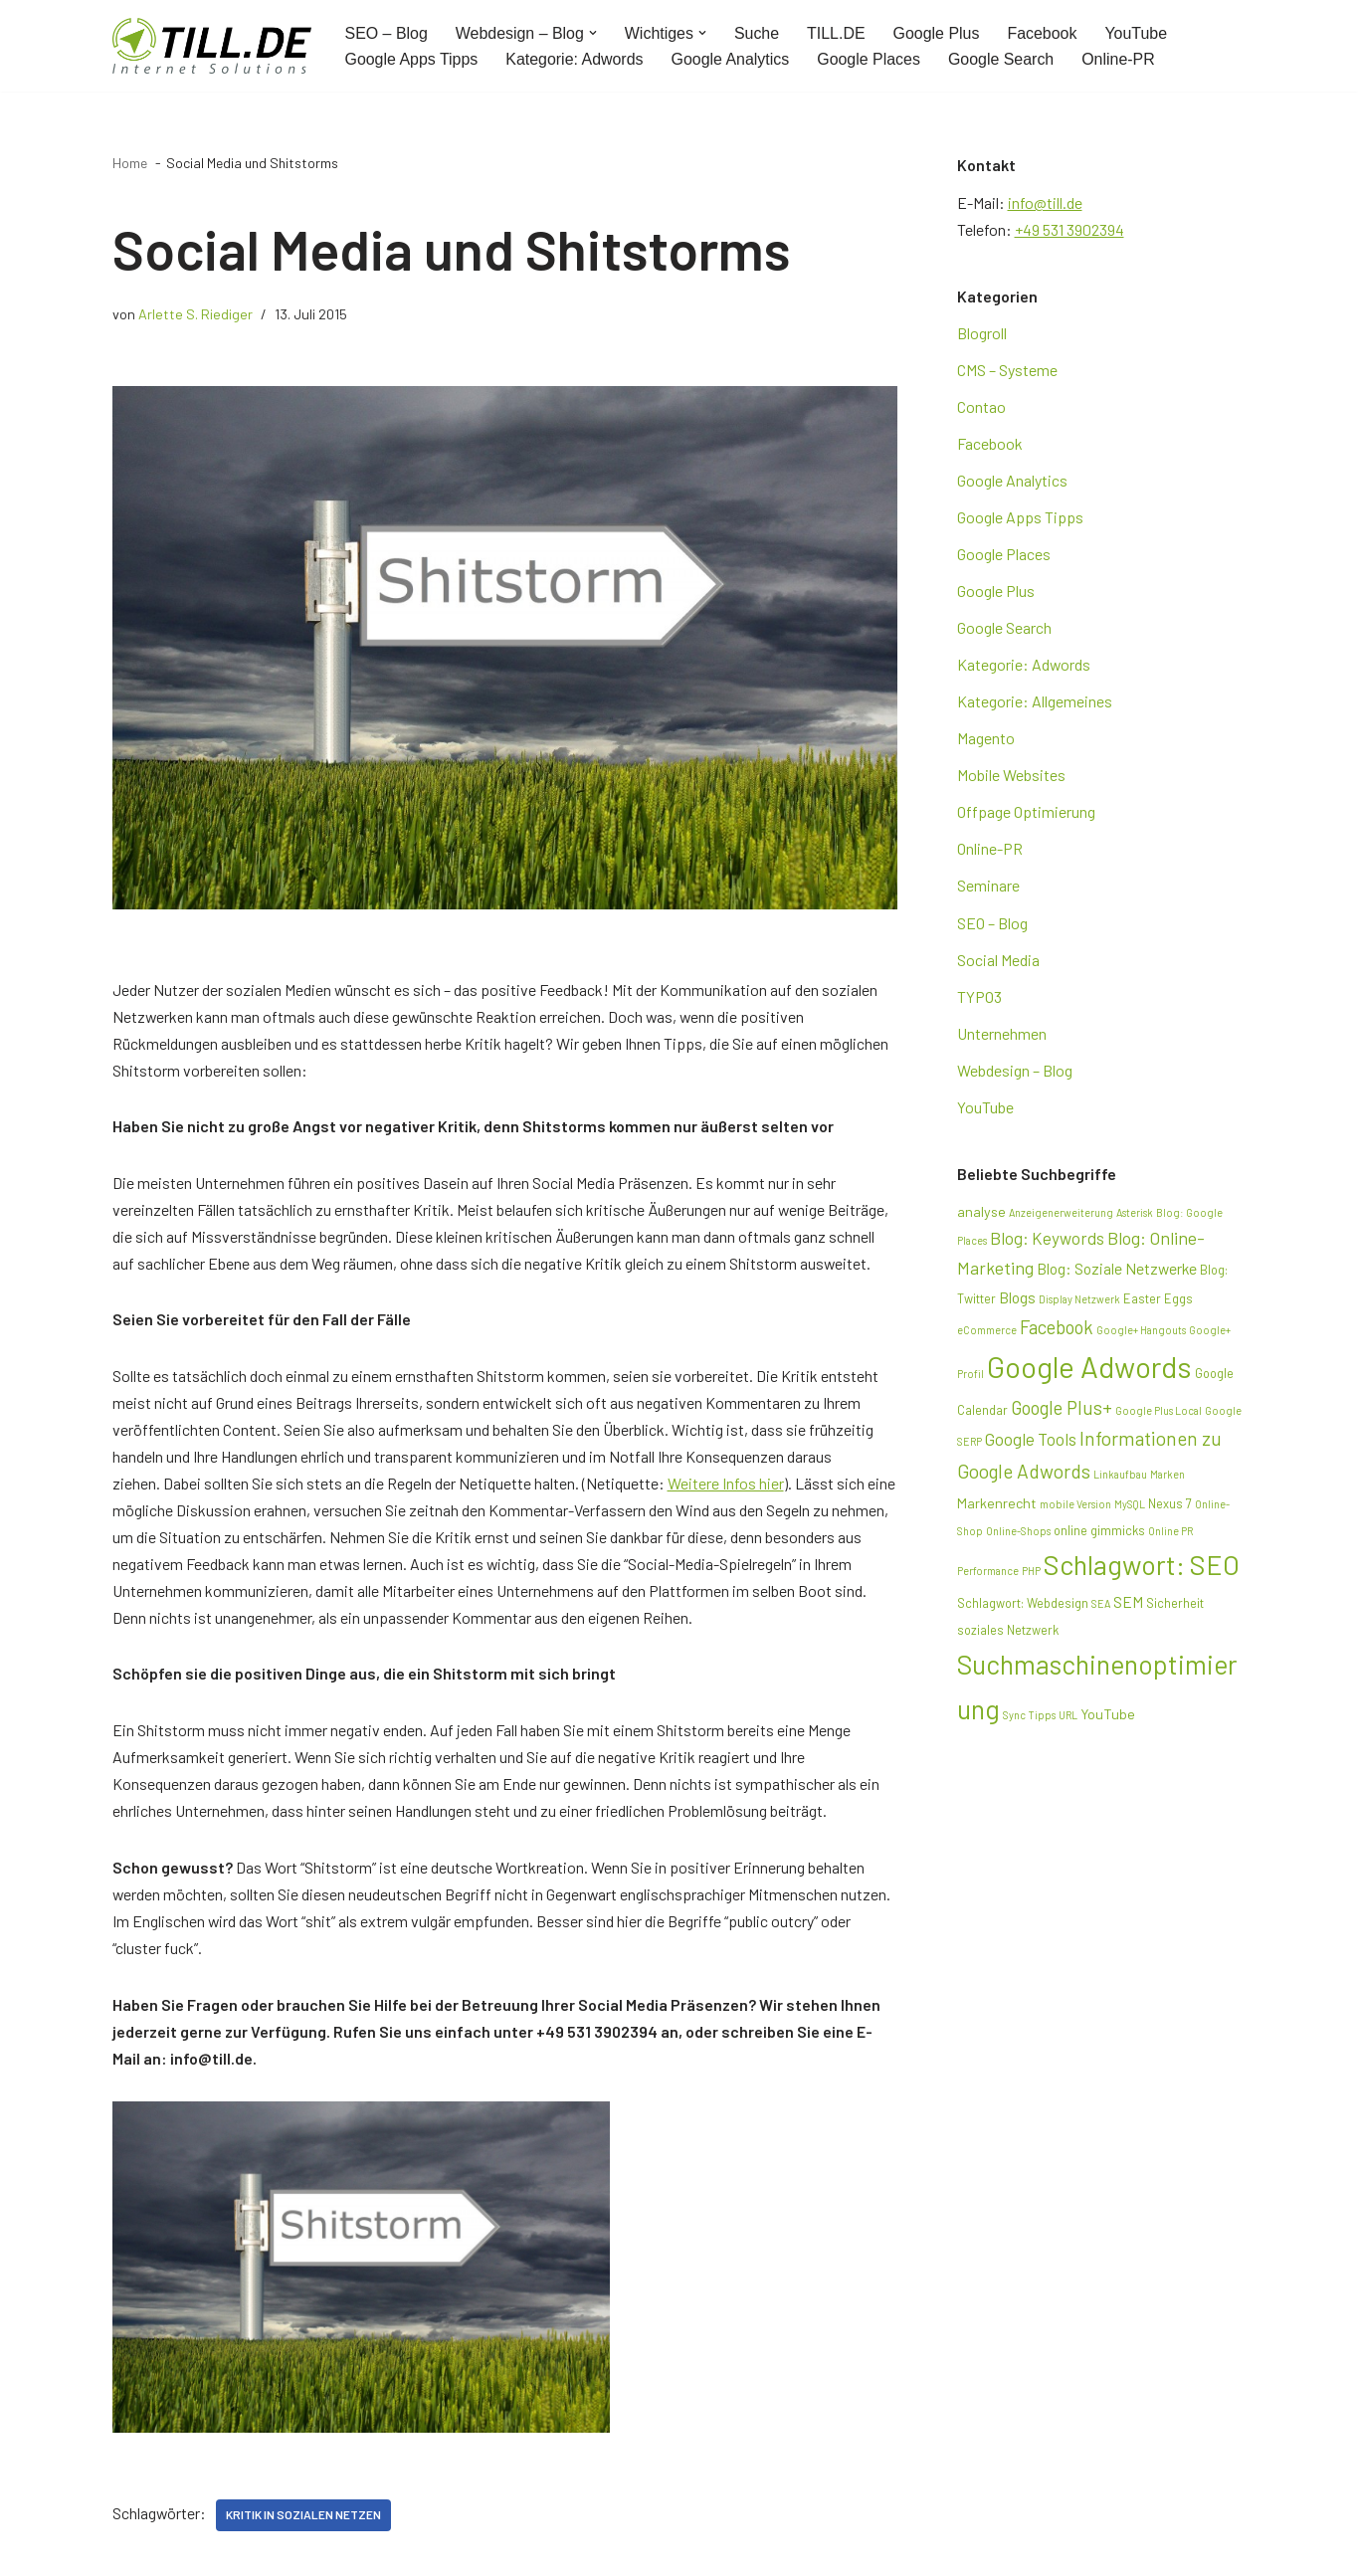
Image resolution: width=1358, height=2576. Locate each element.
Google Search (1003, 59)
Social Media (998, 961)
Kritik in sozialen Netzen (303, 2520)
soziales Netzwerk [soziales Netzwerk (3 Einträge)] (1008, 1635)
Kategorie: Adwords (575, 59)
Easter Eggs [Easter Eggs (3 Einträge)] (1158, 1302)
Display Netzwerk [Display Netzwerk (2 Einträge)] (1079, 1302)
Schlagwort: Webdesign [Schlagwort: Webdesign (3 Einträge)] (1022, 1607)
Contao (981, 407)
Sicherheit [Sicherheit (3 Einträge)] (1175, 1607)
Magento (986, 739)
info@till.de (1045, 202)
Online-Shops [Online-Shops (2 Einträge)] (1018, 1534)
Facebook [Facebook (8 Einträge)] (1056, 1330)
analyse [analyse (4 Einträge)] (981, 1214)
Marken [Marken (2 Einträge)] (1167, 1478)
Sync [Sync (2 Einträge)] (1014, 1719)
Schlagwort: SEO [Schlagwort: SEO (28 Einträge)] (1142, 1568)
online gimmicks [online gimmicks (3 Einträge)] (1099, 1534)
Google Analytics (732, 59)
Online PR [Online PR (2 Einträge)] (1170, 1534)
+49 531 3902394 (1069, 229)
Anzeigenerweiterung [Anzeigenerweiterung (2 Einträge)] (1061, 1215)
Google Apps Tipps (412, 59)
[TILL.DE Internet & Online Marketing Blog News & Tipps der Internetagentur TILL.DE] (211, 46)
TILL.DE (837, 33)
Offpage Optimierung (1026, 814)
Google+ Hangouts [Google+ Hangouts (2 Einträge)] (1141, 1333)
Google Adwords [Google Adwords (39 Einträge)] (1089, 1370)
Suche (757, 33)
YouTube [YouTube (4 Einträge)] (1107, 1718)
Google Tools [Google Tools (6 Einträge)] (1030, 1443)
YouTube (1138, 33)
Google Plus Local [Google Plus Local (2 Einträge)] (1158, 1414)
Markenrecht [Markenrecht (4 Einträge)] (997, 1506)
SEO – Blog (387, 33)
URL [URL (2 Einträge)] (1068, 1719)
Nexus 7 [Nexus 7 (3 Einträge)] (1170, 1507)
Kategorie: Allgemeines (1034, 703)
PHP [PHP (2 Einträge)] (1031, 1574)
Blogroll (982, 332)
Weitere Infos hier (726, 1485)
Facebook (1043, 33)
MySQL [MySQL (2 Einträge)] (1129, 1507)
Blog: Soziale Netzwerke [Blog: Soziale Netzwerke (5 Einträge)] (1117, 1273)
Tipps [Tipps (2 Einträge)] (1042, 1719)
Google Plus (937, 33)
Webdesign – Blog (1014, 1073)
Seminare (988, 888)
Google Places (870, 59)
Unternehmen (1002, 1036)
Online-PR (1121, 59)
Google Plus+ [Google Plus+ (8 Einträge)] (1061, 1411)
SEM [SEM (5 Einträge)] (1128, 1605)
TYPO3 (979, 999)
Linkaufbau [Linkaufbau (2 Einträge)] (1120, 1478)
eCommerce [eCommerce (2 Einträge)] (987, 1333)
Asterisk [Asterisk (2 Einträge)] (1134, 1215)
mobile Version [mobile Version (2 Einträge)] (1075, 1507)
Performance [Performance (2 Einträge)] (988, 1574)
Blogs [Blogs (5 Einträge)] (1017, 1300)
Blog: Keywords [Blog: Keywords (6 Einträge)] (1047, 1243)
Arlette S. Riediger (195, 313)
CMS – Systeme (1007, 369)
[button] (594, 33)
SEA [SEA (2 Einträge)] (1100, 1607)
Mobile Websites (1011, 776)
